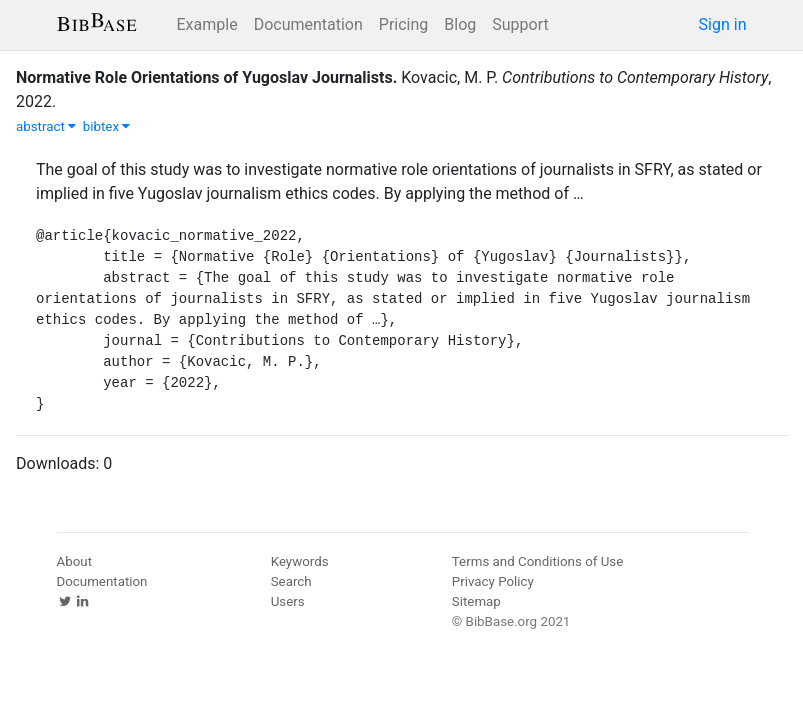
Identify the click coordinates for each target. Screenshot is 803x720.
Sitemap (476, 601)
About (75, 561)
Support (520, 24)
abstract (46, 126)
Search (291, 581)
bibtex (107, 126)
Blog (460, 24)
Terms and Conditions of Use (537, 561)
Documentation (308, 24)
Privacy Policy (493, 581)
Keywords (300, 561)
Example (207, 24)
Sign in (723, 24)
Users (288, 601)
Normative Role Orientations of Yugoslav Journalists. (206, 77)
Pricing (404, 24)
